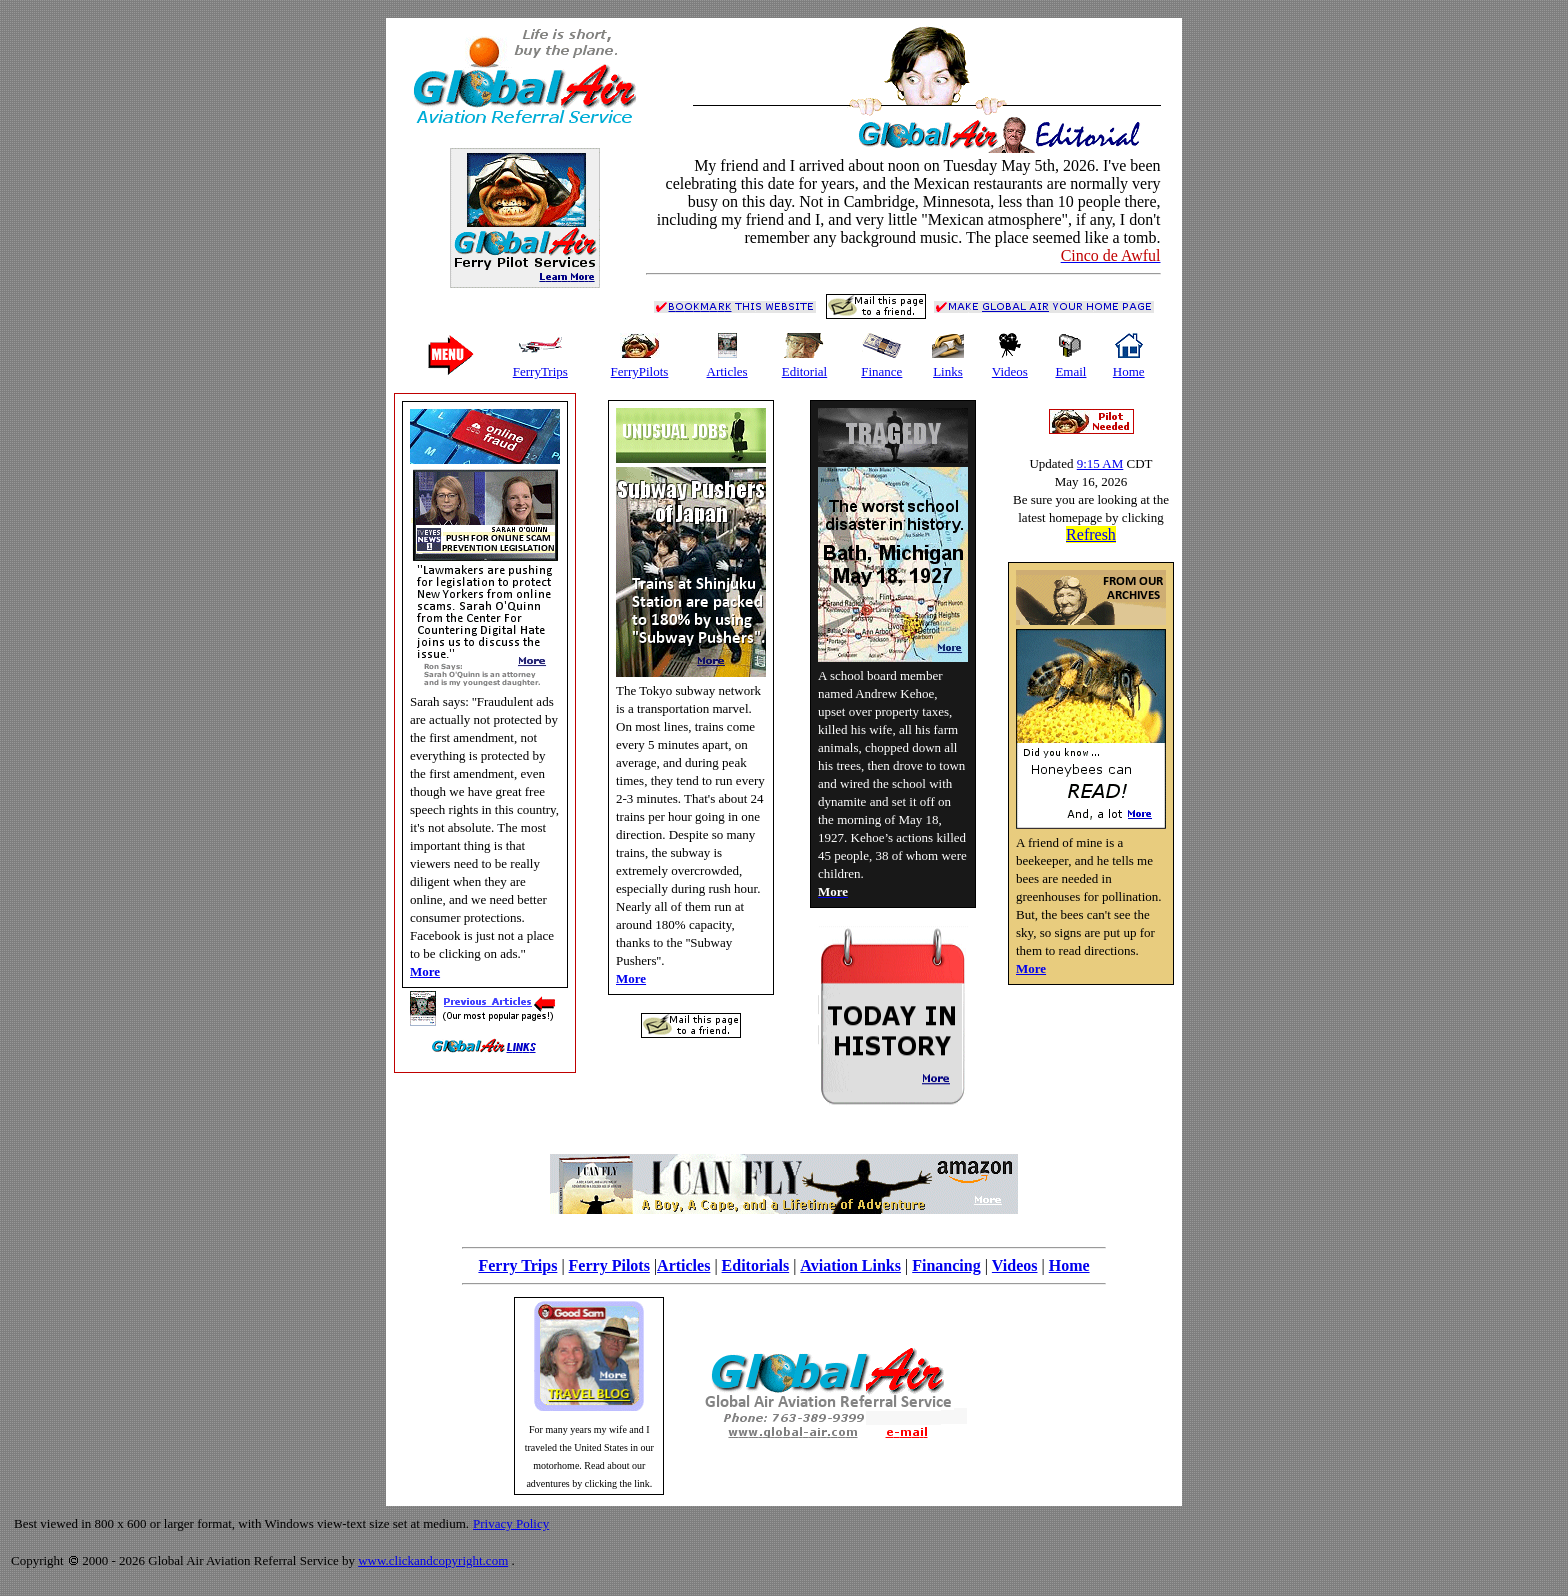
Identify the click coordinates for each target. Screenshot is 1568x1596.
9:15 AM (1100, 463)
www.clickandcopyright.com (433, 1560)
